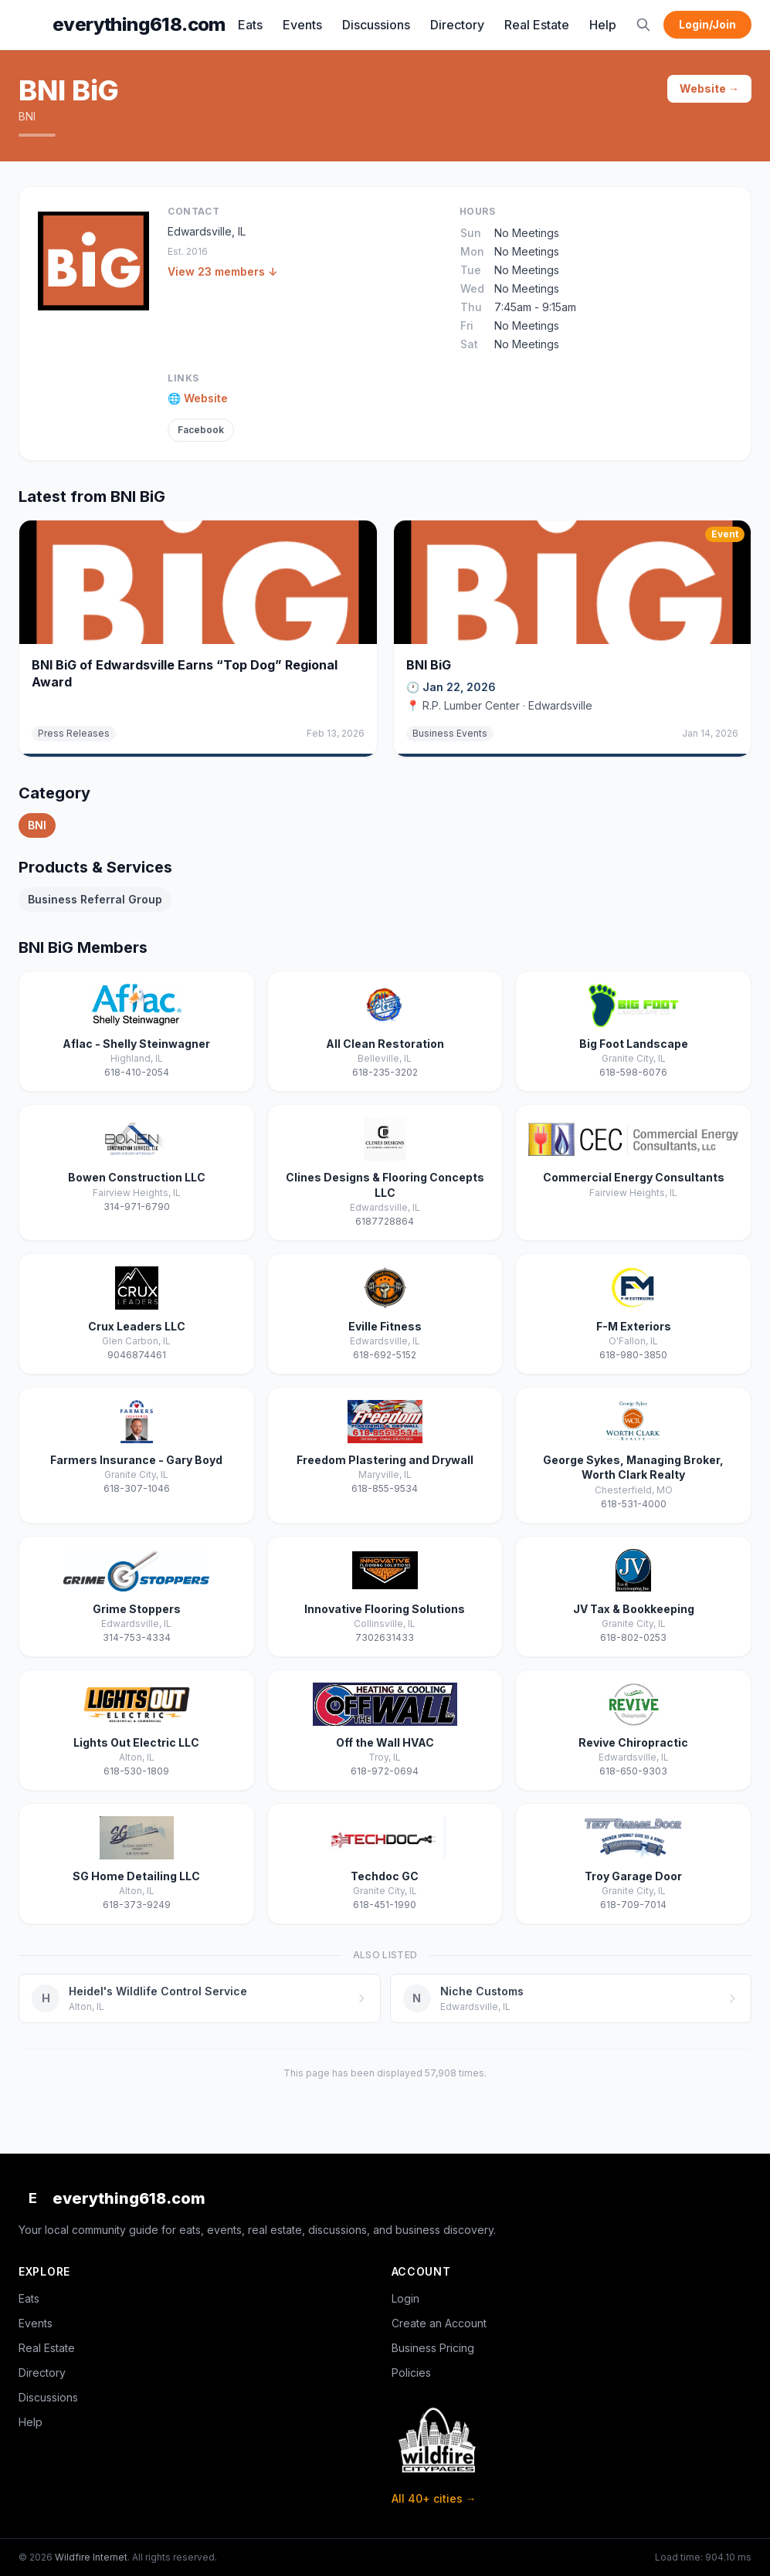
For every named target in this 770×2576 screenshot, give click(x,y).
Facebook (201, 430)
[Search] (643, 25)
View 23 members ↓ (222, 271)
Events (302, 24)
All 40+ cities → (434, 2498)
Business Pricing (433, 2347)
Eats (250, 24)
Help (602, 24)
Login (405, 2298)
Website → (709, 88)
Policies (411, 2372)
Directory (457, 24)
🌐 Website (198, 398)
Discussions (376, 24)
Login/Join (707, 24)
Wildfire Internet (91, 2557)
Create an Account (439, 2323)
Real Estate (536, 24)
